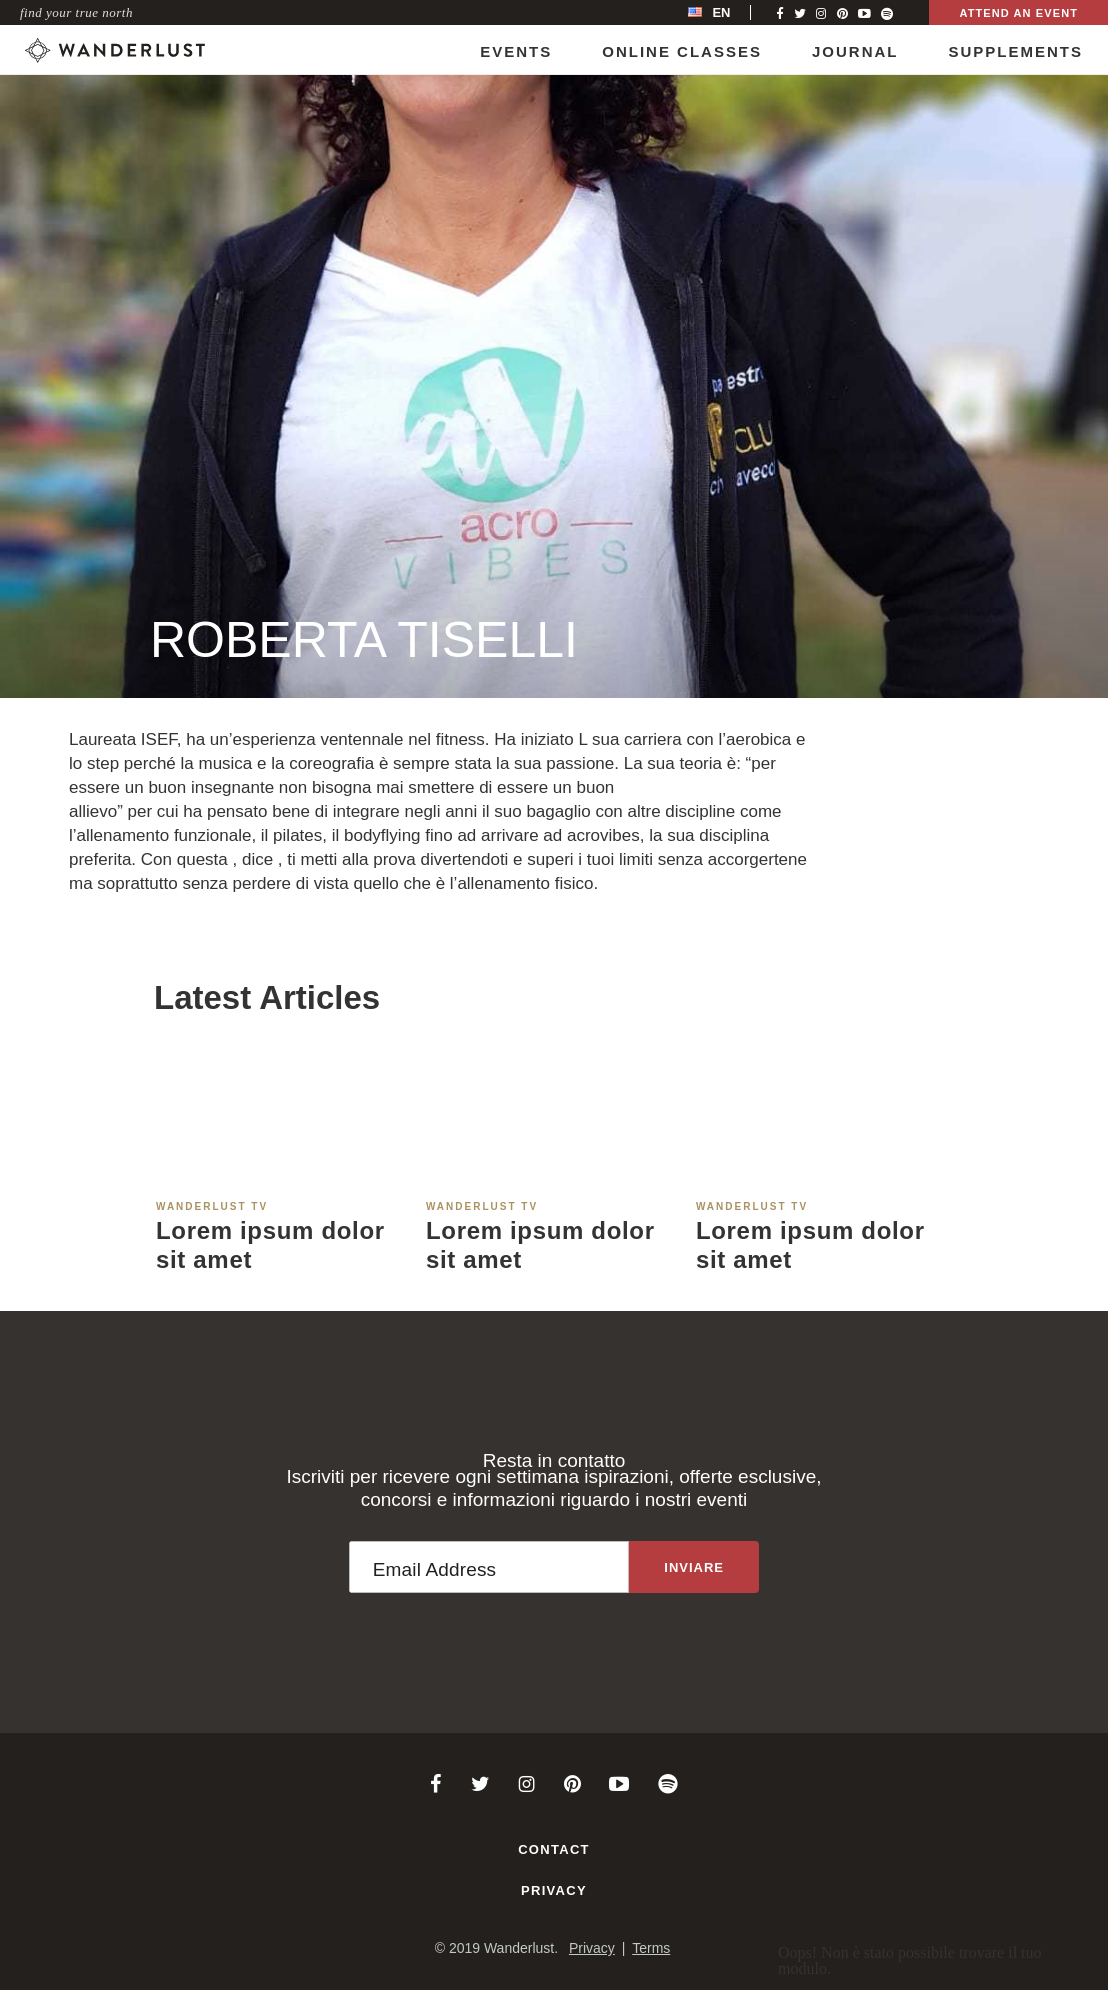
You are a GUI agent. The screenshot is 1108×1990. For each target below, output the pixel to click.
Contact (554, 1849)
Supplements (1015, 51)
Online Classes (682, 51)
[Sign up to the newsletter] (694, 1567)
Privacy (554, 1890)
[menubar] (730, 12)
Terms (651, 1948)
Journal (855, 51)
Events (516, 51)
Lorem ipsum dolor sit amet (270, 1245)
